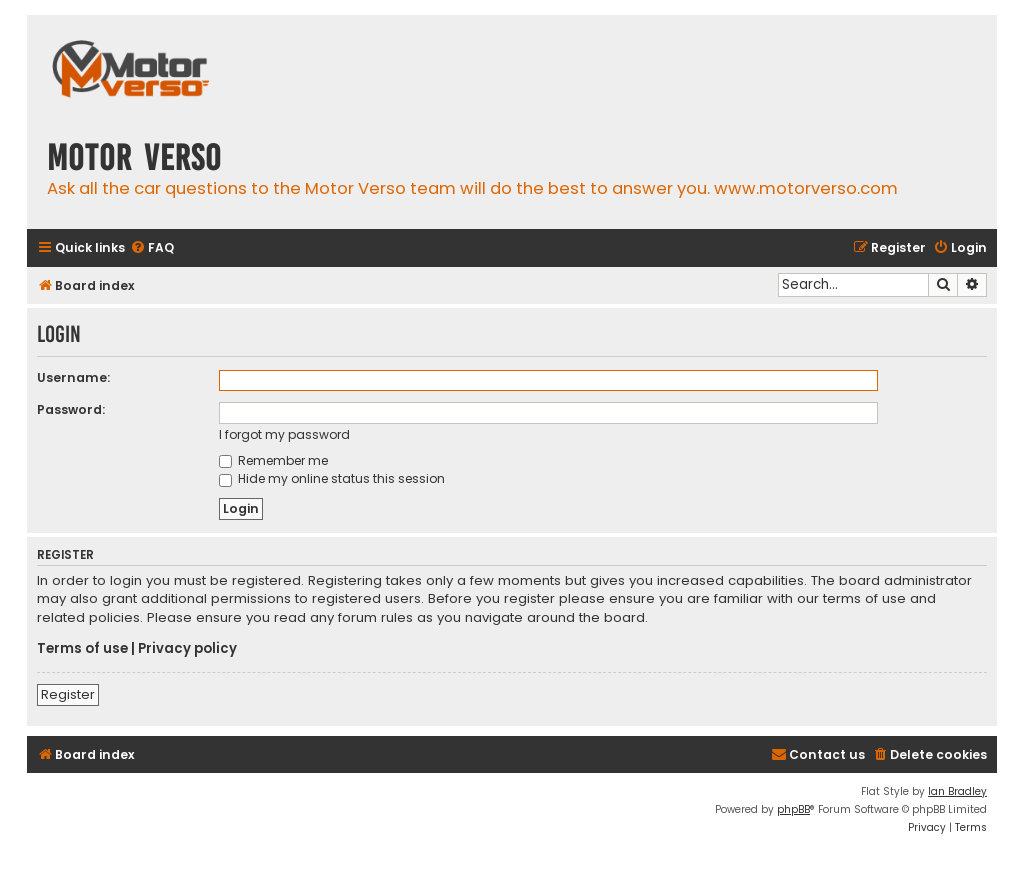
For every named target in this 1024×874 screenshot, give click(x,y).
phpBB (793, 809)
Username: (73, 377)
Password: (71, 409)
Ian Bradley (957, 791)
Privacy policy (187, 649)
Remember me (273, 460)
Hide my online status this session (332, 478)
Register (68, 694)
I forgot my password (284, 434)
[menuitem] (152, 248)
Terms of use (82, 649)
